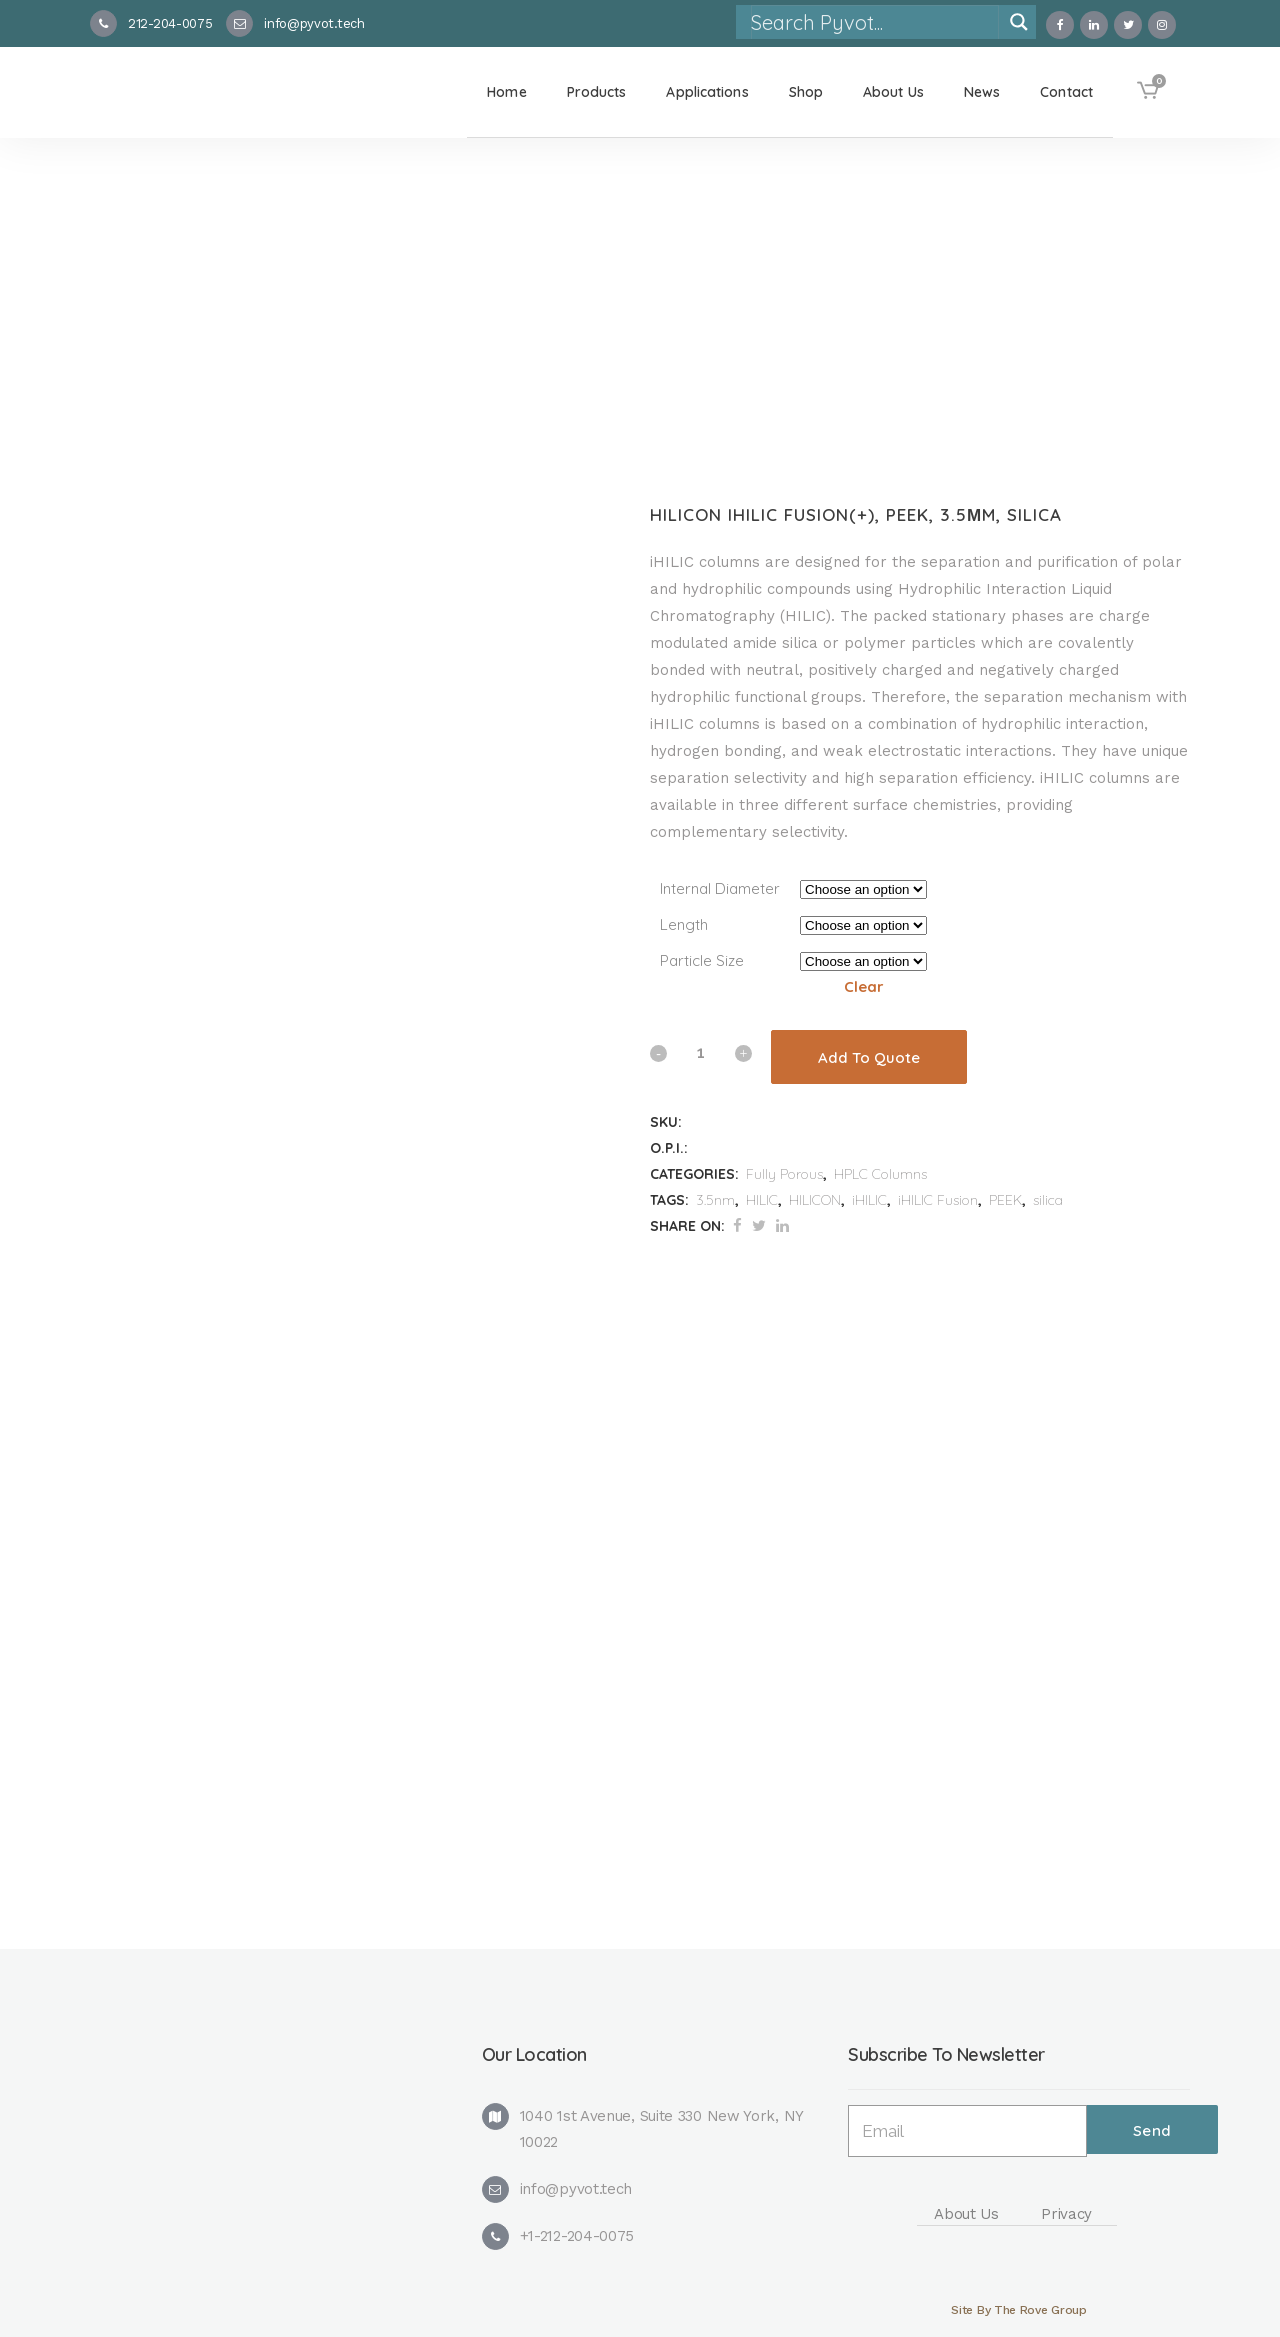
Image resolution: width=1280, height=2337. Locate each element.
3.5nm (715, 1200)
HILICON (815, 1200)
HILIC (762, 1200)
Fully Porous (784, 1174)
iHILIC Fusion (938, 1200)
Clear (864, 986)
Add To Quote (869, 1057)
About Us (966, 2214)
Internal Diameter (720, 888)
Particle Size (702, 960)
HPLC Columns (880, 1174)
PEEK (1005, 1200)
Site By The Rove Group (1018, 2310)
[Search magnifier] (1019, 22)
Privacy (1066, 2214)
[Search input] (874, 22)
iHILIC (869, 1200)
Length (684, 924)
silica (1048, 1200)
